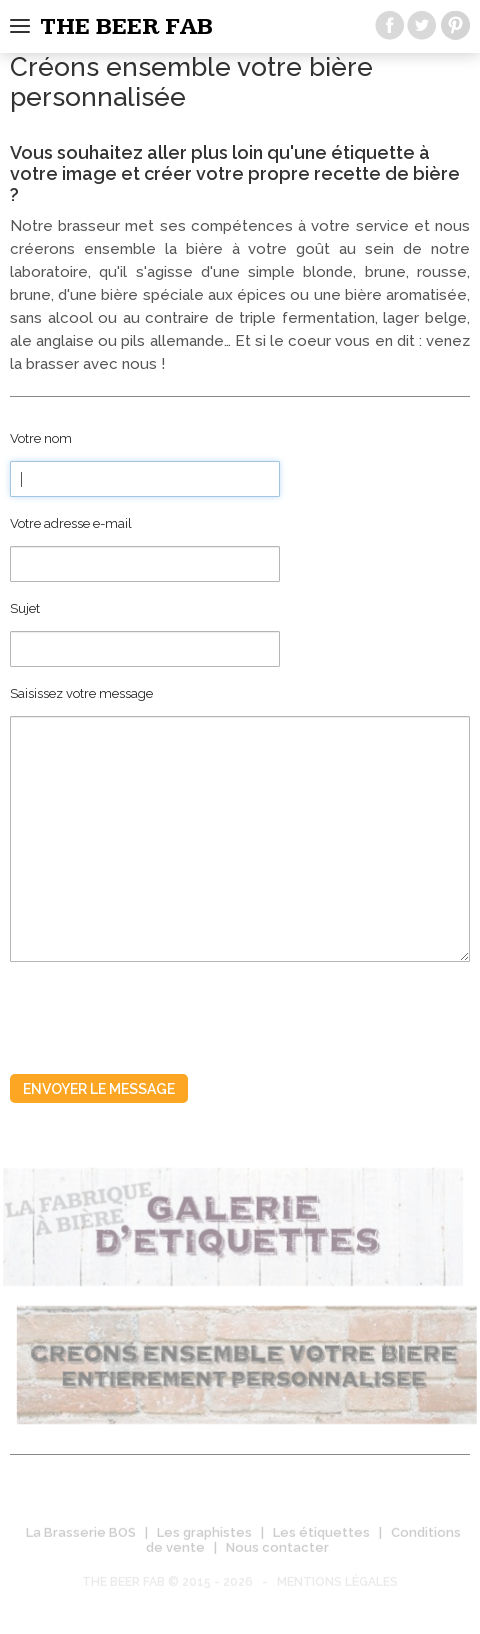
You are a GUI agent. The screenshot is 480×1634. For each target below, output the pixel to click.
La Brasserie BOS (81, 1535)
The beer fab (126, 27)
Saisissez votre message (81, 693)
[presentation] (162, 1011)
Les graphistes (204, 1535)
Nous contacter (277, 1550)
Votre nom (41, 438)
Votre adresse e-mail (71, 523)
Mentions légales (337, 1585)
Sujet (25, 608)
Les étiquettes (321, 1535)
